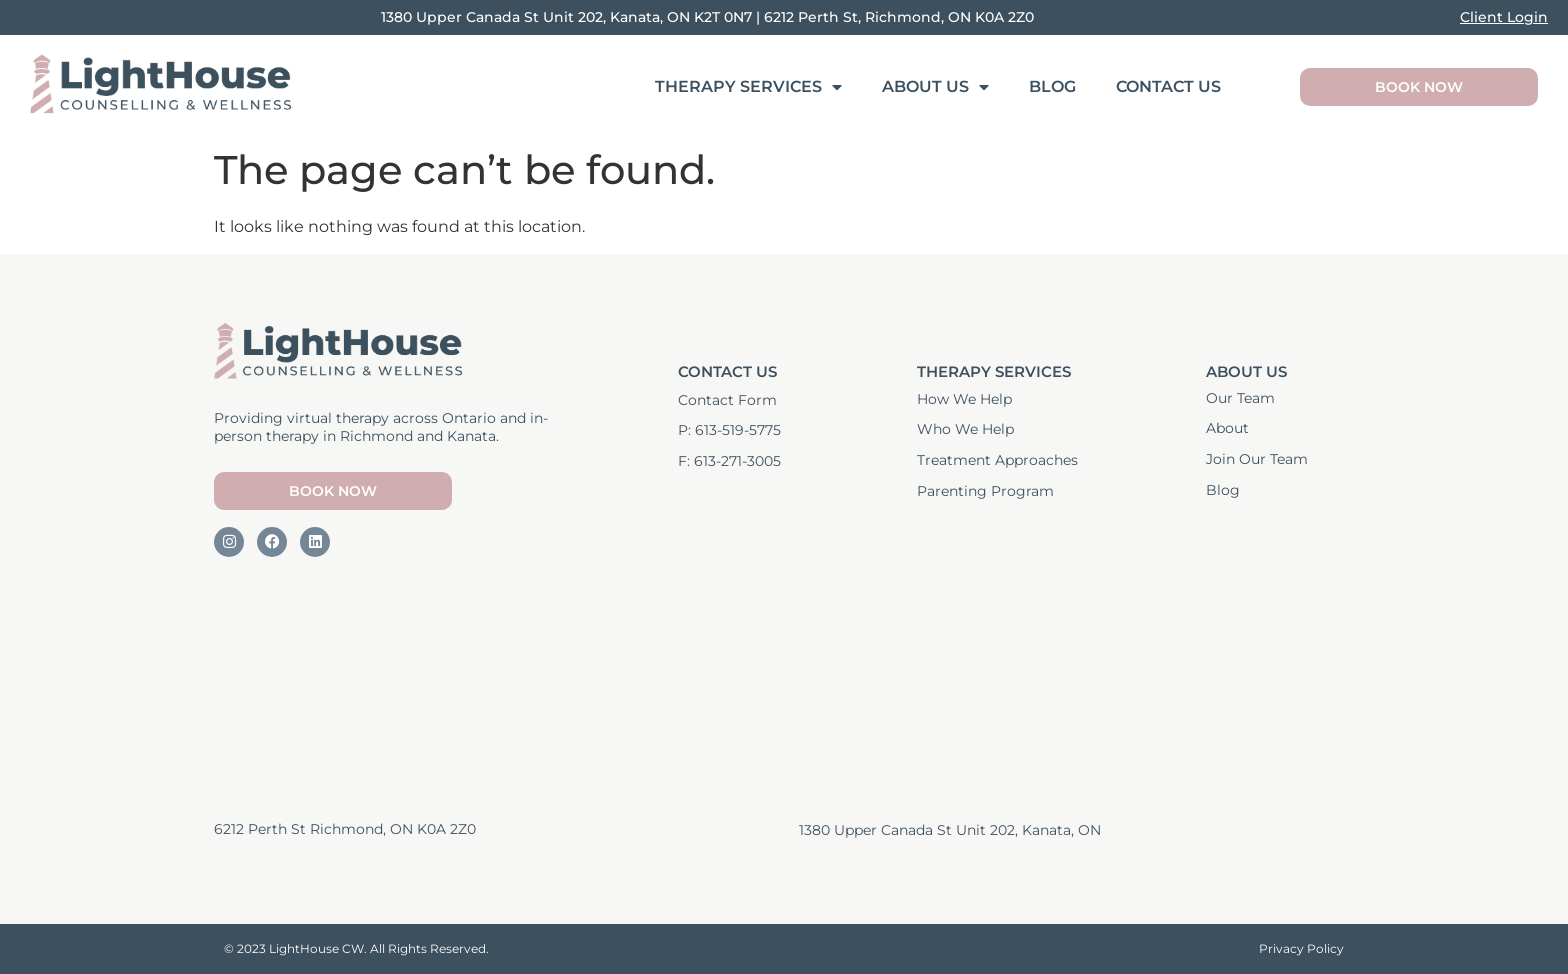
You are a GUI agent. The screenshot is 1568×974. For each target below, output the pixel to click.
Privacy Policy (1301, 948)
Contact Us (1168, 86)
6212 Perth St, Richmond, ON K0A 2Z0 (899, 17)
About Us (935, 87)
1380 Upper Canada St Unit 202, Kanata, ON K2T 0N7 (566, 17)
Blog (1052, 86)
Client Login (1504, 17)
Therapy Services (748, 87)
